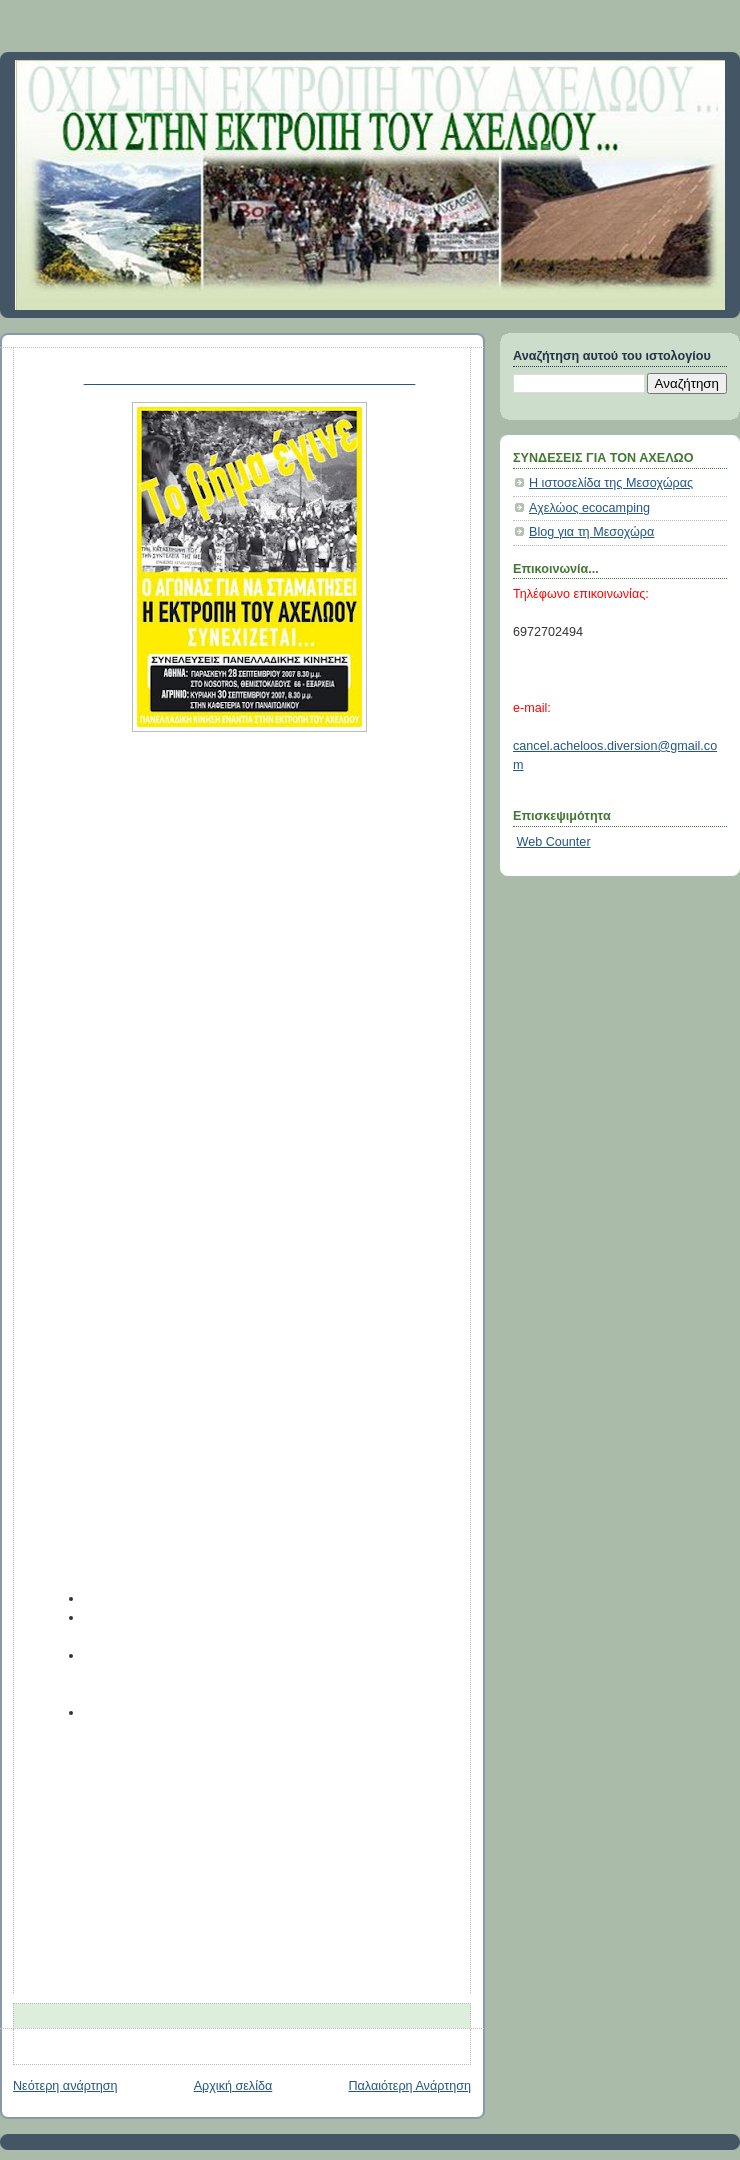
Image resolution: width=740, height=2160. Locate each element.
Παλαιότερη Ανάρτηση (409, 2086)
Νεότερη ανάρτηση (65, 2086)
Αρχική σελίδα (233, 2086)
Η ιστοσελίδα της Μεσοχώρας (611, 483)
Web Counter (554, 842)
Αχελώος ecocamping (589, 508)
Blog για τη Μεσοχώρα (591, 532)
